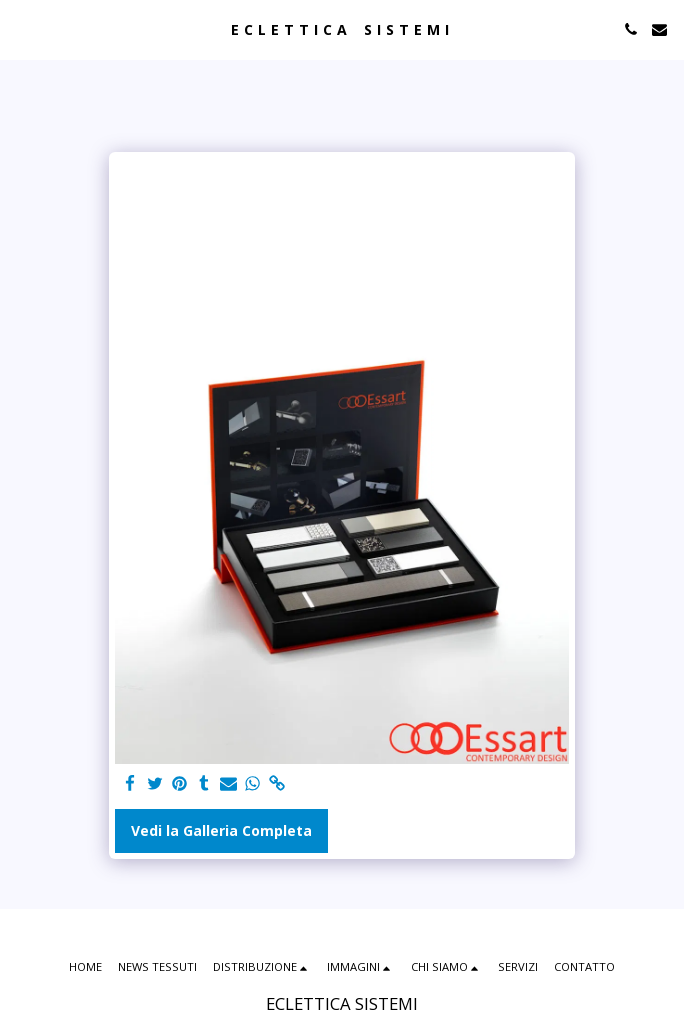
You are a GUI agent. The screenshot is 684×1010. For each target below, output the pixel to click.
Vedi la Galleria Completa (221, 830)
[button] (22, 28)
